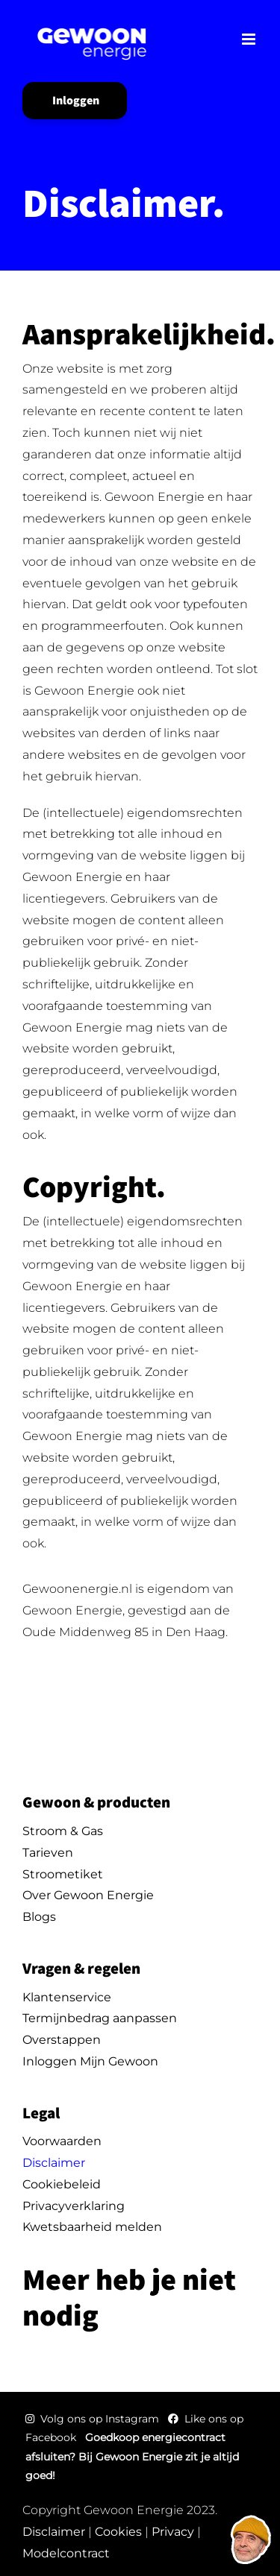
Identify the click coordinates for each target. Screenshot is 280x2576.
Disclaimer (53, 2532)
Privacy (173, 2532)
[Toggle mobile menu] (250, 39)
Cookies (118, 2532)
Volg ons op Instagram (93, 2418)
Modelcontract (66, 2553)
